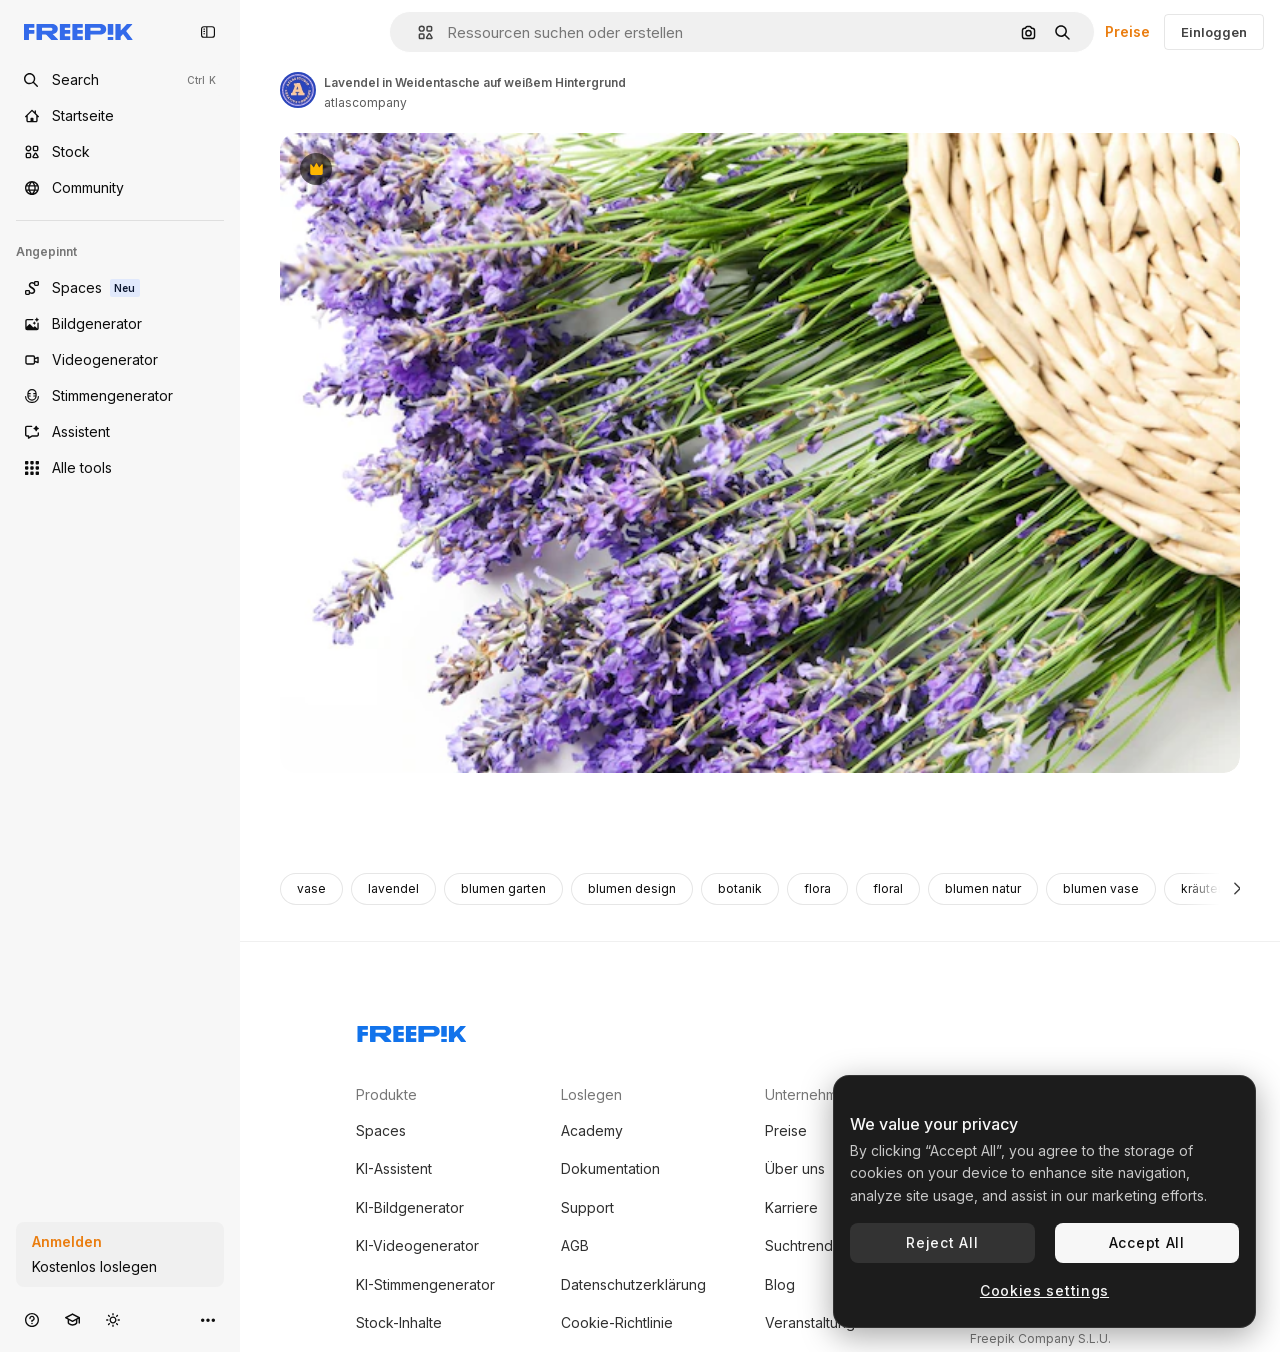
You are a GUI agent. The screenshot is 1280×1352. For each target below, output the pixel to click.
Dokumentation (610, 1168)
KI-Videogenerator (417, 1245)
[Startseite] (120, 116)
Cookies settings (1044, 1290)
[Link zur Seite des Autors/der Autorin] (298, 90)
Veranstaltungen (818, 1322)
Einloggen (1214, 32)
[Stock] (120, 152)
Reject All (942, 1242)
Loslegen (591, 1094)
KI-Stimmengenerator (425, 1284)
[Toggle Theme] (113, 1319)
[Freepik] (78, 32)
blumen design (632, 888)
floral (888, 888)
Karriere (791, 1207)
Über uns (795, 1168)
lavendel (393, 888)
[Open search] (120, 80)
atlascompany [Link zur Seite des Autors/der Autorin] (365, 102)
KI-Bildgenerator (410, 1207)
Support (587, 1207)
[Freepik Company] (412, 1030)
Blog (780, 1284)
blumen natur (983, 888)
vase (311, 888)
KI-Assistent (394, 1168)
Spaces (381, 1130)
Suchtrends (802, 1245)
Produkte (386, 1094)
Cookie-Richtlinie (617, 1322)
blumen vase (1101, 888)
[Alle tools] (120, 468)
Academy (592, 1130)
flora (817, 888)
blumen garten (503, 888)
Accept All (1147, 1242)
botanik (740, 888)
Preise (1127, 31)
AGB (575, 1245)
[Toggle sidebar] (208, 32)
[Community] (120, 188)
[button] (417, 32)
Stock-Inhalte (399, 1322)
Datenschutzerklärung (633, 1284)
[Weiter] (1237, 889)
